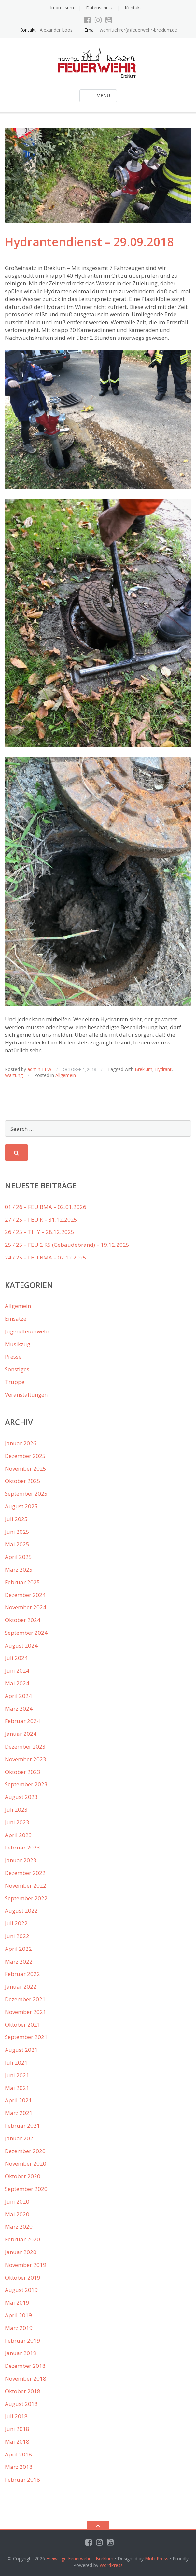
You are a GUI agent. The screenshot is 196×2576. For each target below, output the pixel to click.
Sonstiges (17, 1369)
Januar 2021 (20, 2138)
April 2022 (18, 1948)
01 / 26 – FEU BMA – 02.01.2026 (45, 1207)
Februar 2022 (22, 1974)
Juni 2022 (17, 1936)
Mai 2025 (17, 1544)
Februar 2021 (22, 2125)
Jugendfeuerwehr (27, 1331)
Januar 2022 (20, 1986)
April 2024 (18, 1696)
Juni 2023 (17, 1822)
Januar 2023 (20, 1860)
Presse (13, 1356)
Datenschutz (99, 8)
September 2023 (26, 1784)
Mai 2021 (17, 2088)
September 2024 (26, 1632)
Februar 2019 (22, 2340)
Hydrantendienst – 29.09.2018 (89, 242)
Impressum (62, 8)
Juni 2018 (17, 2429)
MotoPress (156, 2558)
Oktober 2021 (22, 2024)
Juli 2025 (16, 1519)
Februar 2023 (22, 1847)
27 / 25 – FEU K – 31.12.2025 (41, 1219)
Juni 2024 (17, 1670)
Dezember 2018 (25, 2365)
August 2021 (21, 2049)
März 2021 (19, 2113)
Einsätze (15, 1318)
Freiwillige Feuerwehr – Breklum (79, 2558)
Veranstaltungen (26, 1394)
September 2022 (26, 1898)
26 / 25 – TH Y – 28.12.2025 (39, 1232)
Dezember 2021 (25, 1999)
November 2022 (25, 1885)
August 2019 (21, 2290)
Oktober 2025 (22, 1481)
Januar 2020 (20, 2252)
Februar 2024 (22, 1721)
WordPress (111, 2565)
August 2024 (21, 1645)
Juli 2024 (16, 1658)
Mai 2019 (17, 2302)
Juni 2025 (17, 1531)
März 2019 (19, 2328)
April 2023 (18, 1835)
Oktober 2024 (22, 1620)
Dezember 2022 (25, 1873)
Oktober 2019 (22, 2277)
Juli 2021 (16, 2062)
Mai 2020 (17, 2214)
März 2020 (19, 2226)
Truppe (14, 1382)
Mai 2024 (17, 1683)
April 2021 (18, 2100)
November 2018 (25, 2378)
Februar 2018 (22, 2479)
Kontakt (133, 8)
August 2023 (21, 1797)
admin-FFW (39, 1069)
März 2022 (19, 1961)
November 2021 (25, 2012)
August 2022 (21, 1910)
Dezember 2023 (25, 1746)
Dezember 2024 (25, 1595)
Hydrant (163, 1069)
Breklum (143, 1069)
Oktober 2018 (22, 2391)
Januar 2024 (20, 1733)
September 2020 (26, 2189)
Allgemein (65, 1075)
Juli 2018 (16, 2416)
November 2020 (25, 2163)
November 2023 (25, 1759)
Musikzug (17, 1344)
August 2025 (21, 1506)
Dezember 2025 (25, 1456)
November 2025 (25, 1468)
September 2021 (26, 2037)
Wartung (14, 1075)
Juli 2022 (16, 1923)
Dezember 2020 (25, 2151)
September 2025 (26, 1493)
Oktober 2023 (22, 1772)
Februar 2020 (22, 2239)
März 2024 (19, 1708)
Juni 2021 (17, 2075)
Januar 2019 (20, 2353)
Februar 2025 (22, 1582)
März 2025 (19, 1569)
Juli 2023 (16, 1809)
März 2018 (19, 2466)
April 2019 (18, 2315)
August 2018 (21, 2404)
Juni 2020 (17, 2201)
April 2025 (18, 1557)
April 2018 (18, 2454)
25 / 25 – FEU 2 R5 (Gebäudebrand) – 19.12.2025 (67, 1244)
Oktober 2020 (22, 2176)
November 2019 (25, 2264)
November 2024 (25, 1607)
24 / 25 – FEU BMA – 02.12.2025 (45, 1257)
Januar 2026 (20, 1443)
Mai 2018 (17, 2441)
